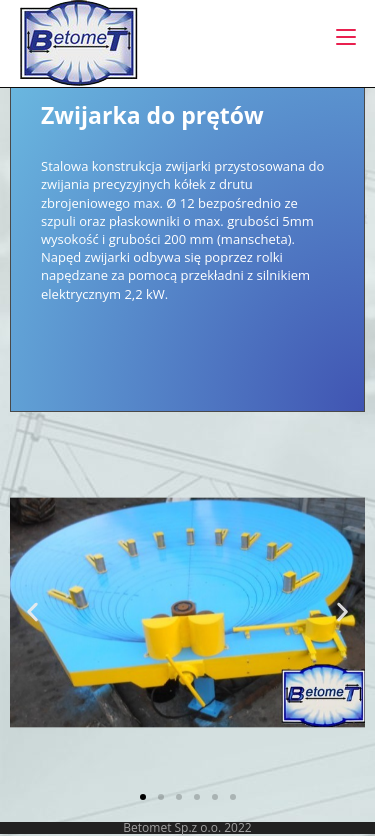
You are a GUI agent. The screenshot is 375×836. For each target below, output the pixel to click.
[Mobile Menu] (346, 37)
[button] (32, 612)
